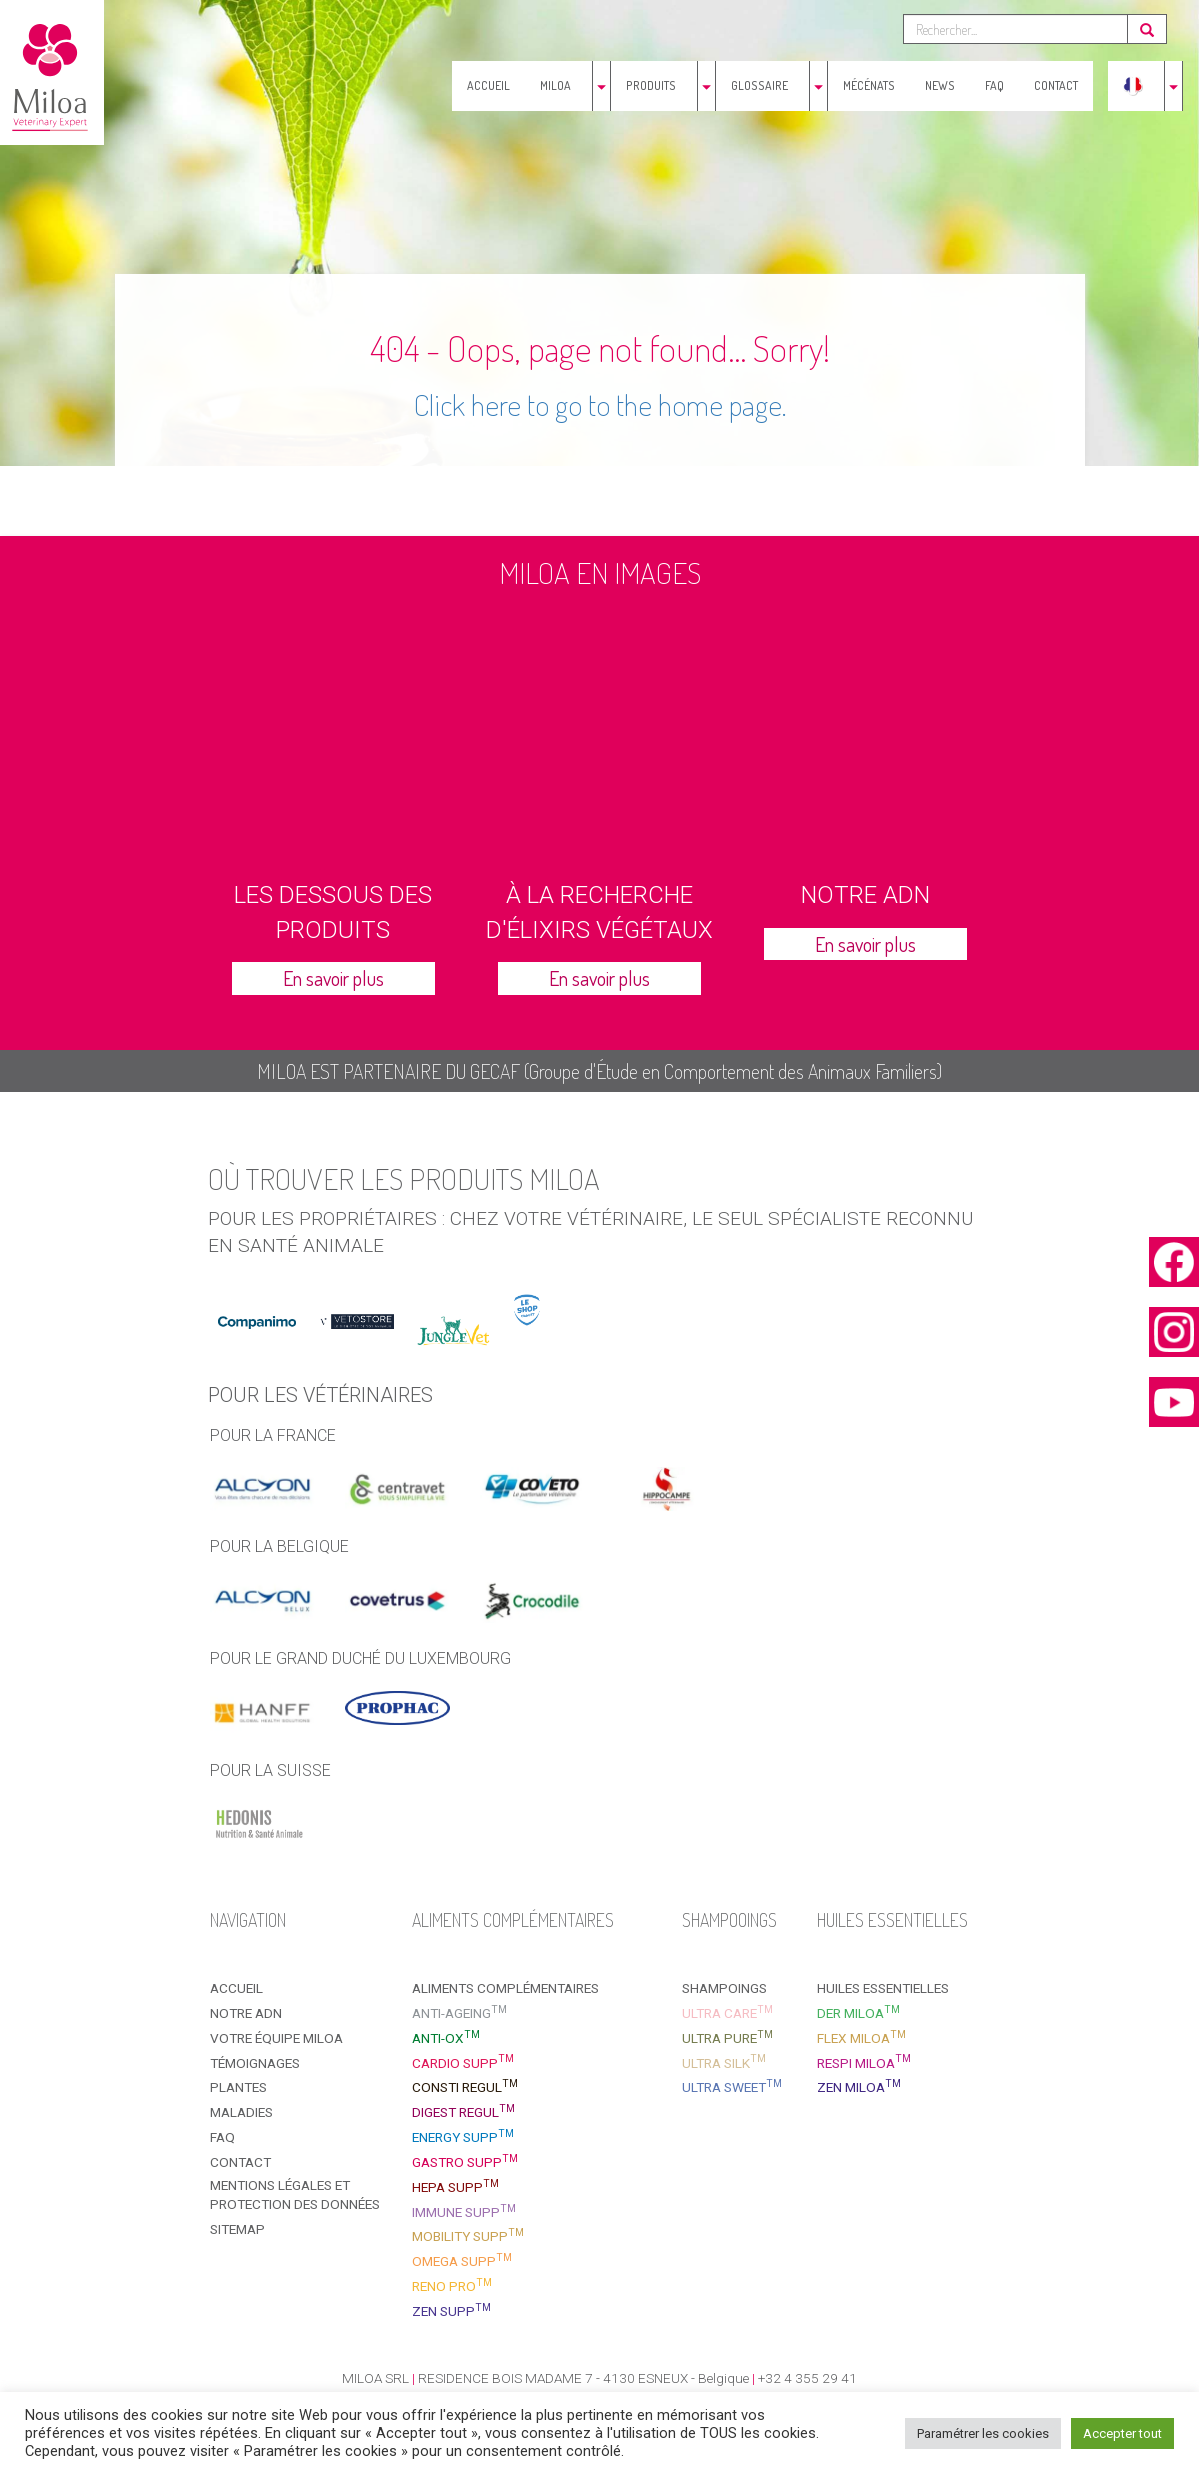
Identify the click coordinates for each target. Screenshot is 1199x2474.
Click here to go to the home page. (600, 404)
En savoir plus (333, 978)
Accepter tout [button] (1122, 2433)
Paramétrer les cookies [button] (983, 2433)
